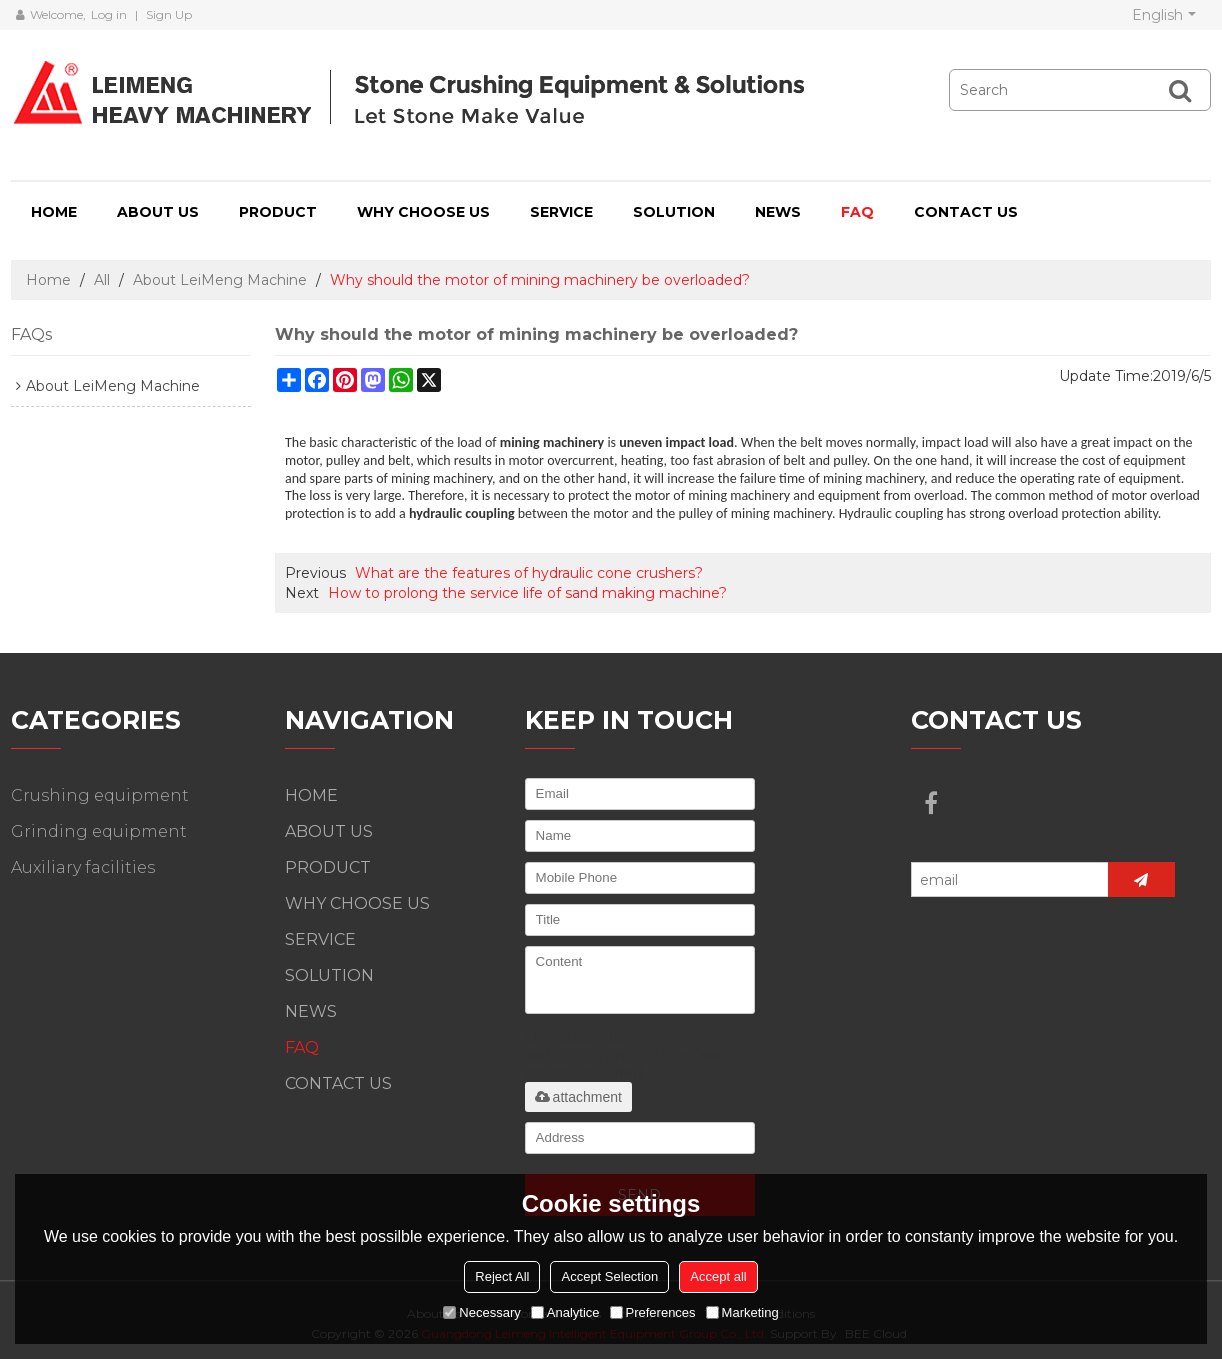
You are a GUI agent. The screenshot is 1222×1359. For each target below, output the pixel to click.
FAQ (857, 212)
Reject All (502, 1276)
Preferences (653, 1312)
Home (48, 280)
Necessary (481, 1312)
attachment (578, 1097)
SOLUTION (674, 212)
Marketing (742, 1312)
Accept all (718, 1276)
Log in (109, 14)
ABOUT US (158, 212)
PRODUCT (278, 212)
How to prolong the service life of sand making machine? (527, 593)
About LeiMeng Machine (220, 280)
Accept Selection (609, 1276)
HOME (54, 212)
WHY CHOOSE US (423, 212)
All (102, 280)
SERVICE (561, 212)
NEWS (778, 212)
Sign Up (169, 14)
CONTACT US (966, 212)
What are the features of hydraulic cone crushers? (529, 573)
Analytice (565, 1312)
